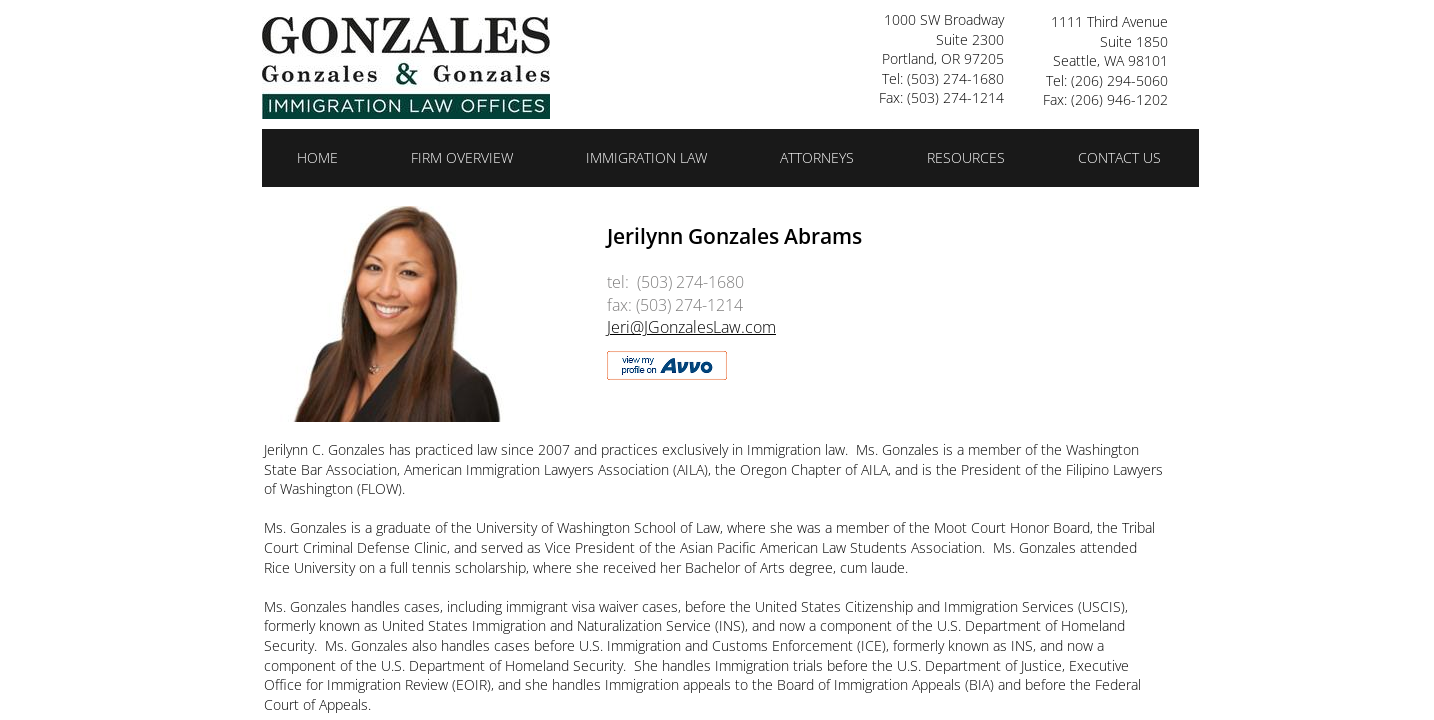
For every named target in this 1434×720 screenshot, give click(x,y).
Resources (966, 157)
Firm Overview (462, 157)
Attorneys (817, 157)
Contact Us (1119, 157)
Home (317, 157)
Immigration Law (646, 157)
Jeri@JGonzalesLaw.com (691, 327)
